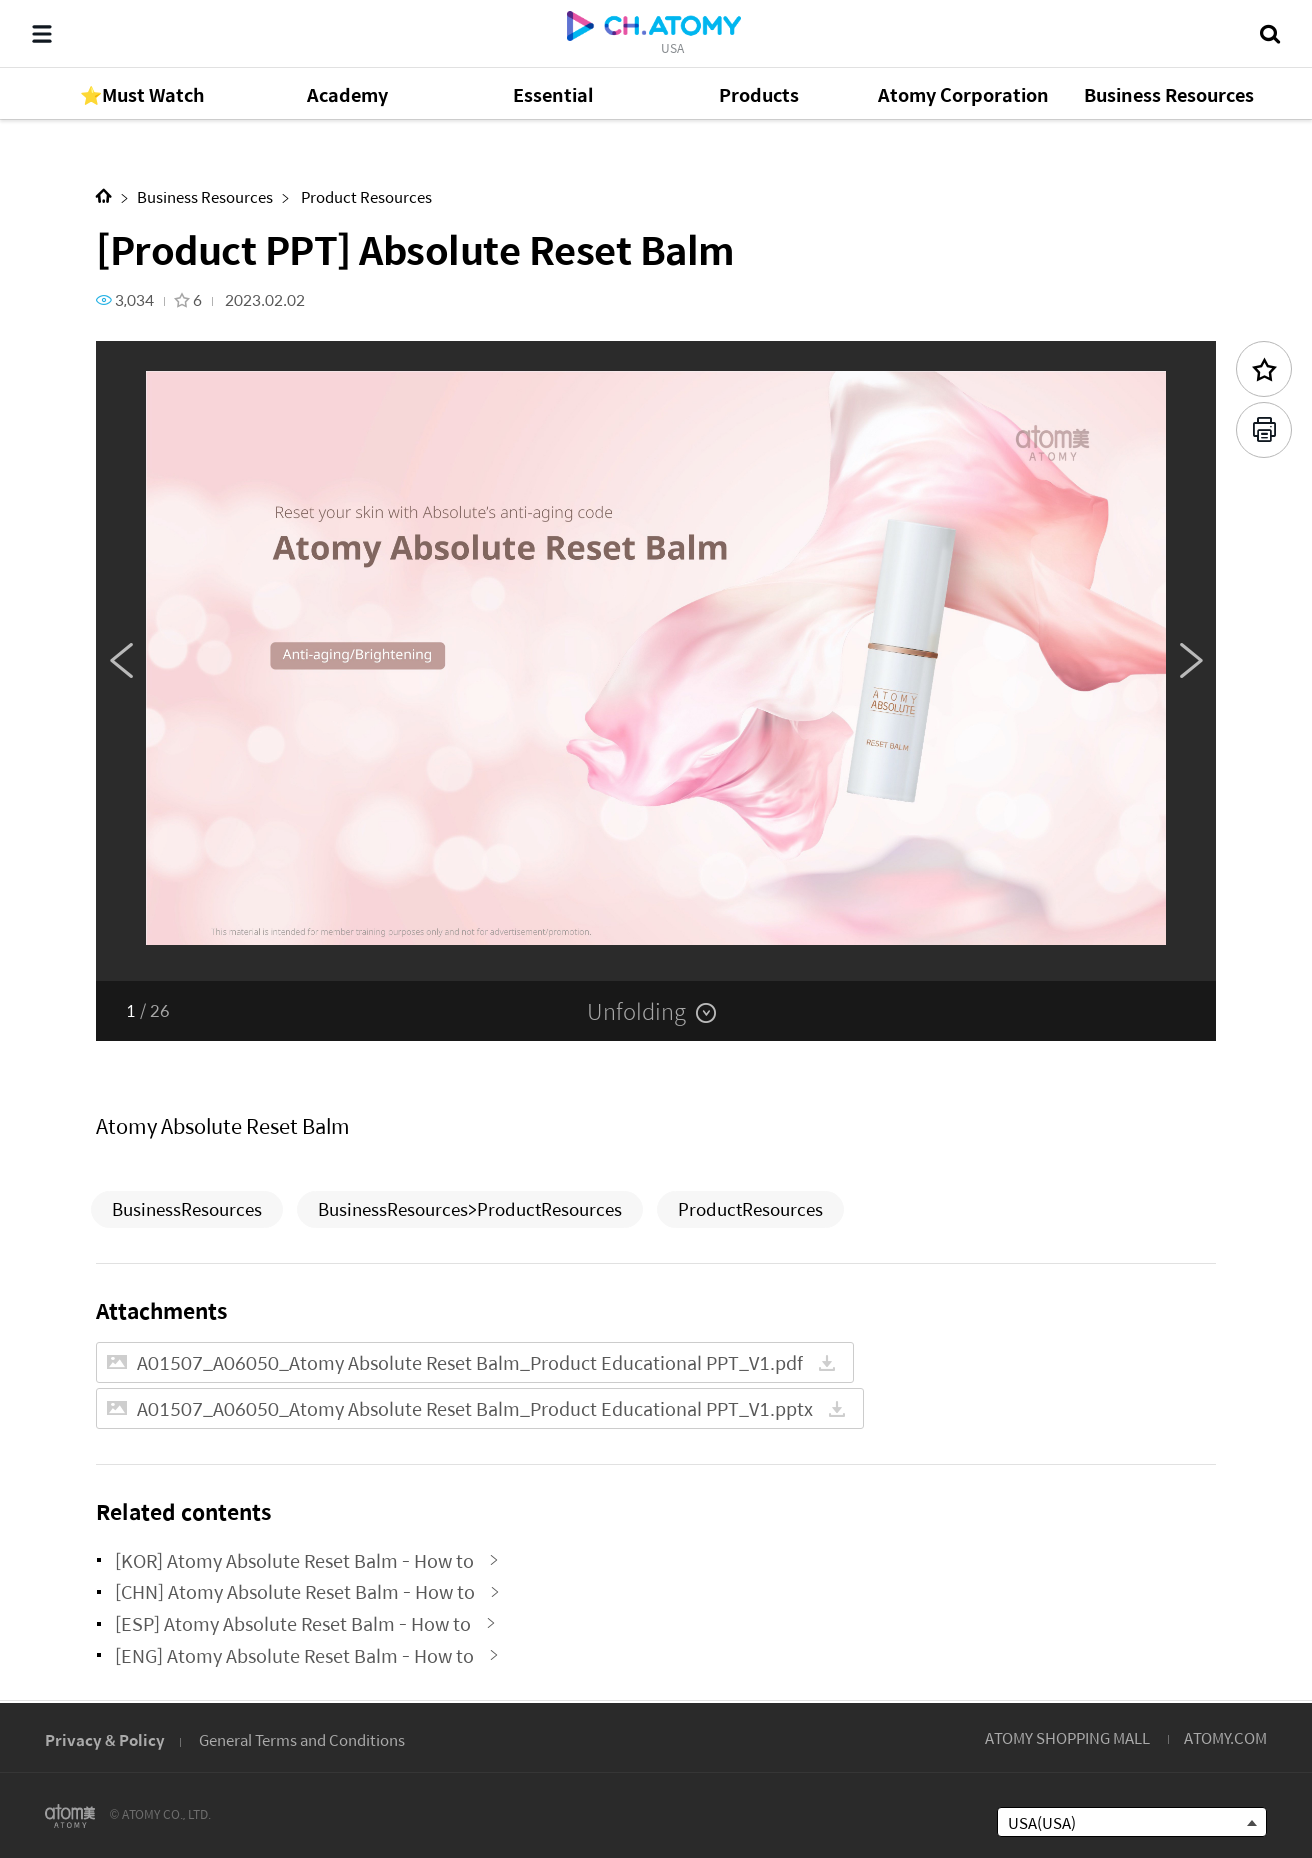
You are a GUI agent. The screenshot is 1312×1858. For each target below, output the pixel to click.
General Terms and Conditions (302, 1739)
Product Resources (365, 196)
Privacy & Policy (105, 1739)
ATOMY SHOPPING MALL (1067, 1737)
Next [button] (1191, 661)
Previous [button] (121, 661)
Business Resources (205, 196)
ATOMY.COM (1225, 1737)
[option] (656, 661)
